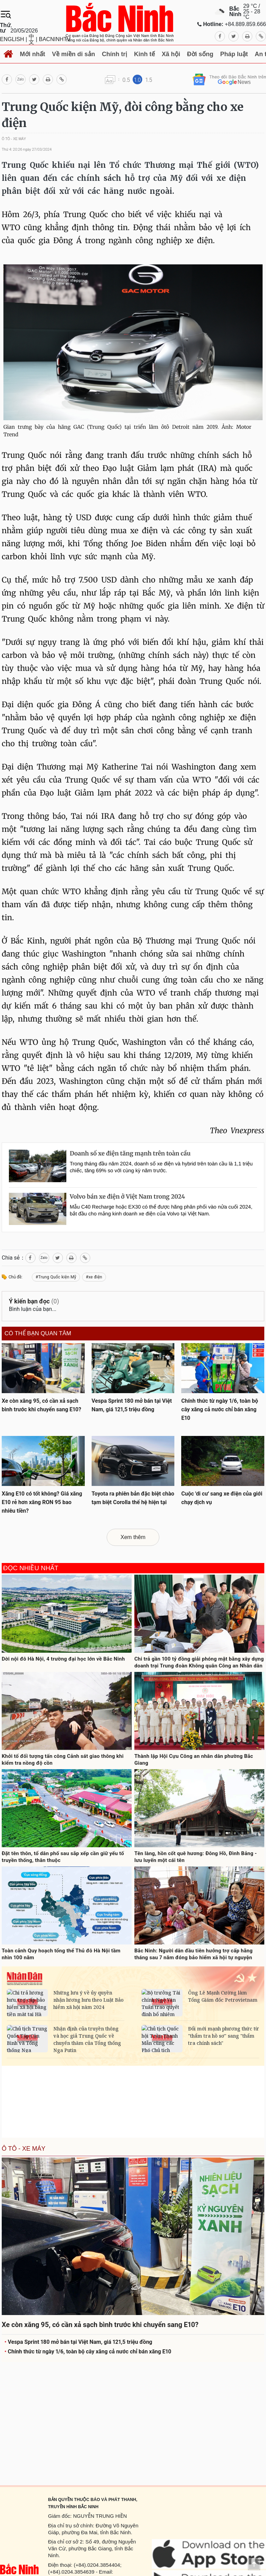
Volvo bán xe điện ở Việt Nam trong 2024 (127, 1196)
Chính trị (114, 54)
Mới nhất (32, 54)
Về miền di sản (73, 54)
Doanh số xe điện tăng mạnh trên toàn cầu (130, 1153)
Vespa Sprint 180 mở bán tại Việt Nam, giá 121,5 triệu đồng (78, 2342)
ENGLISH (12, 39)
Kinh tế (144, 54)
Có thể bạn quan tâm (37, 1333)
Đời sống (200, 54)
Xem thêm (133, 1537)
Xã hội (171, 54)
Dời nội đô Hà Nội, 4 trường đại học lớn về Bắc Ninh (63, 1659)
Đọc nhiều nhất (30, 1568)
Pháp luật (234, 54)
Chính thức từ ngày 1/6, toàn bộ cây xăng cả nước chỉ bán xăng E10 (87, 2351)
